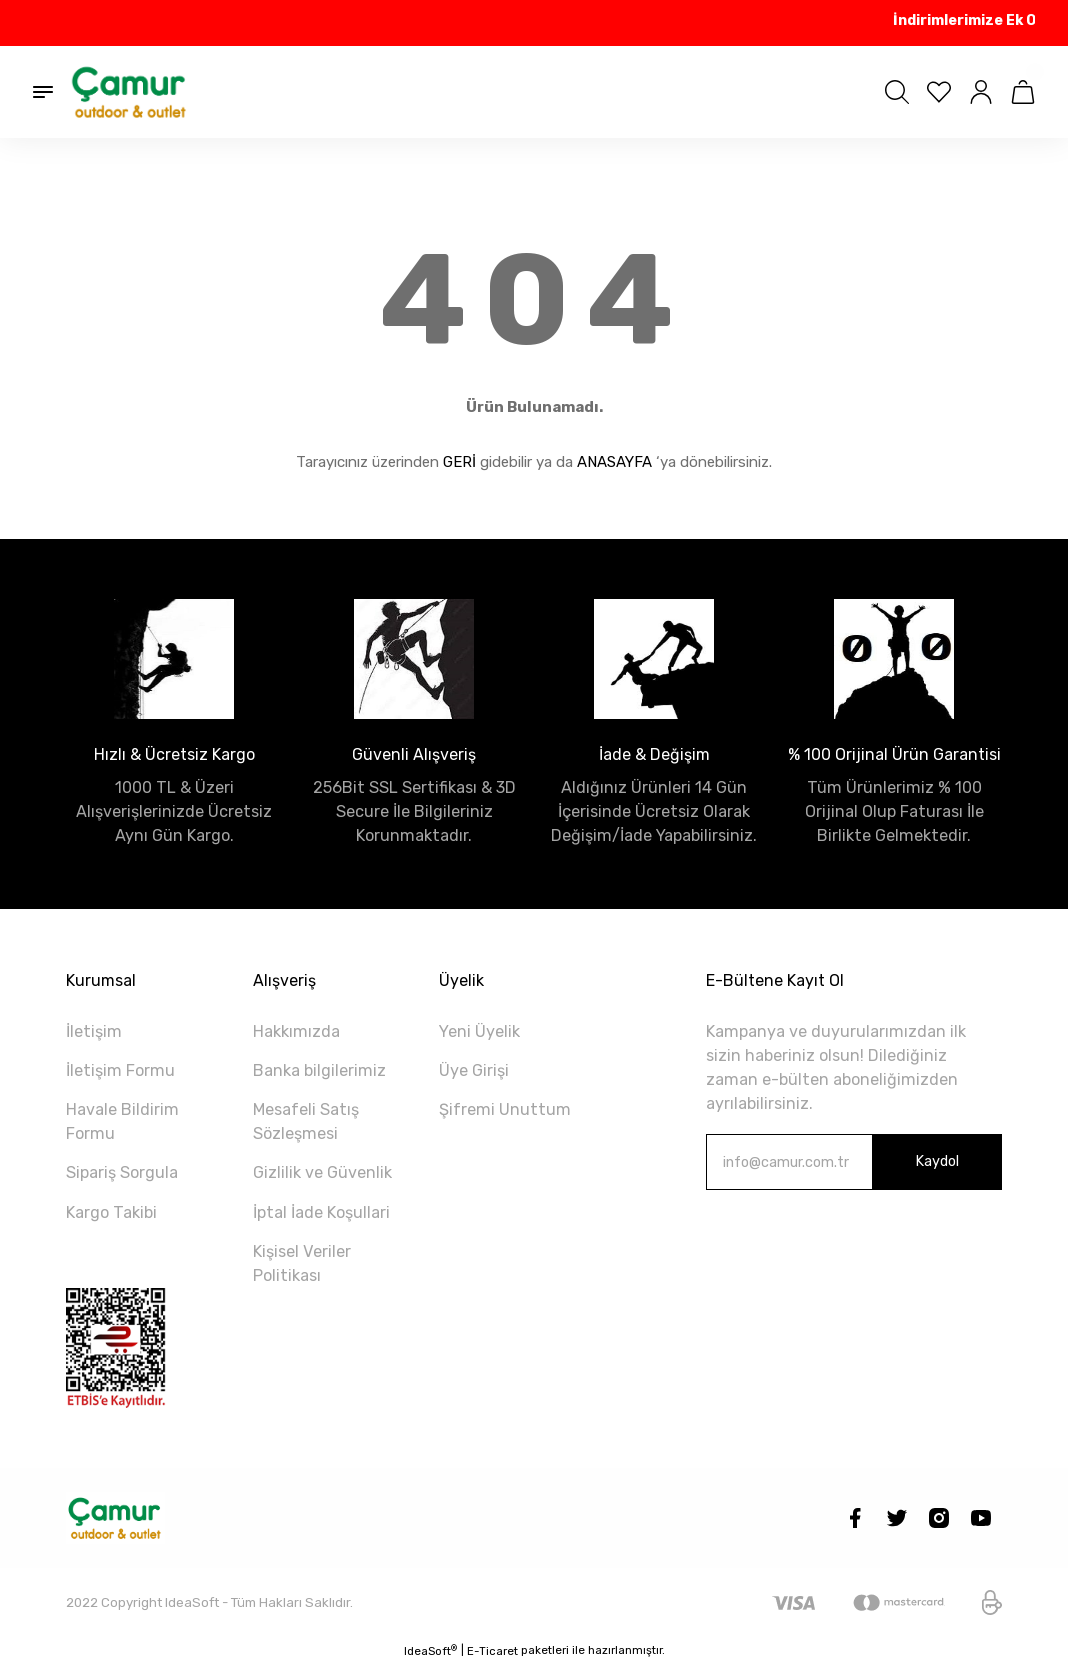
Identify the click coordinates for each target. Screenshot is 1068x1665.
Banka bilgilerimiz (319, 1070)
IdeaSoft (430, 1650)
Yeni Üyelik (479, 1031)
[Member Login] (981, 92)
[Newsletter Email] (854, 1162)
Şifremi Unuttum (505, 1109)
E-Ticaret (492, 1651)
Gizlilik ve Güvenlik (322, 1172)
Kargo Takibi (111, 1212)
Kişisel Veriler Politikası (302, 1263)
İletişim (94, 1031)
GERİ (459, 462)
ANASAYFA (614, 462)
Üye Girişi (474, 1070)
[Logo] (130, 92)
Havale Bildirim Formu (122, 1121)
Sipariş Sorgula (122, 1172)
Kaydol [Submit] (937, 1161)
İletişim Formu (120, 1070)
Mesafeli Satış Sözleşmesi (306, 1121)
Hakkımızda (296, 1031)
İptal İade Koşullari (321, 1212)
